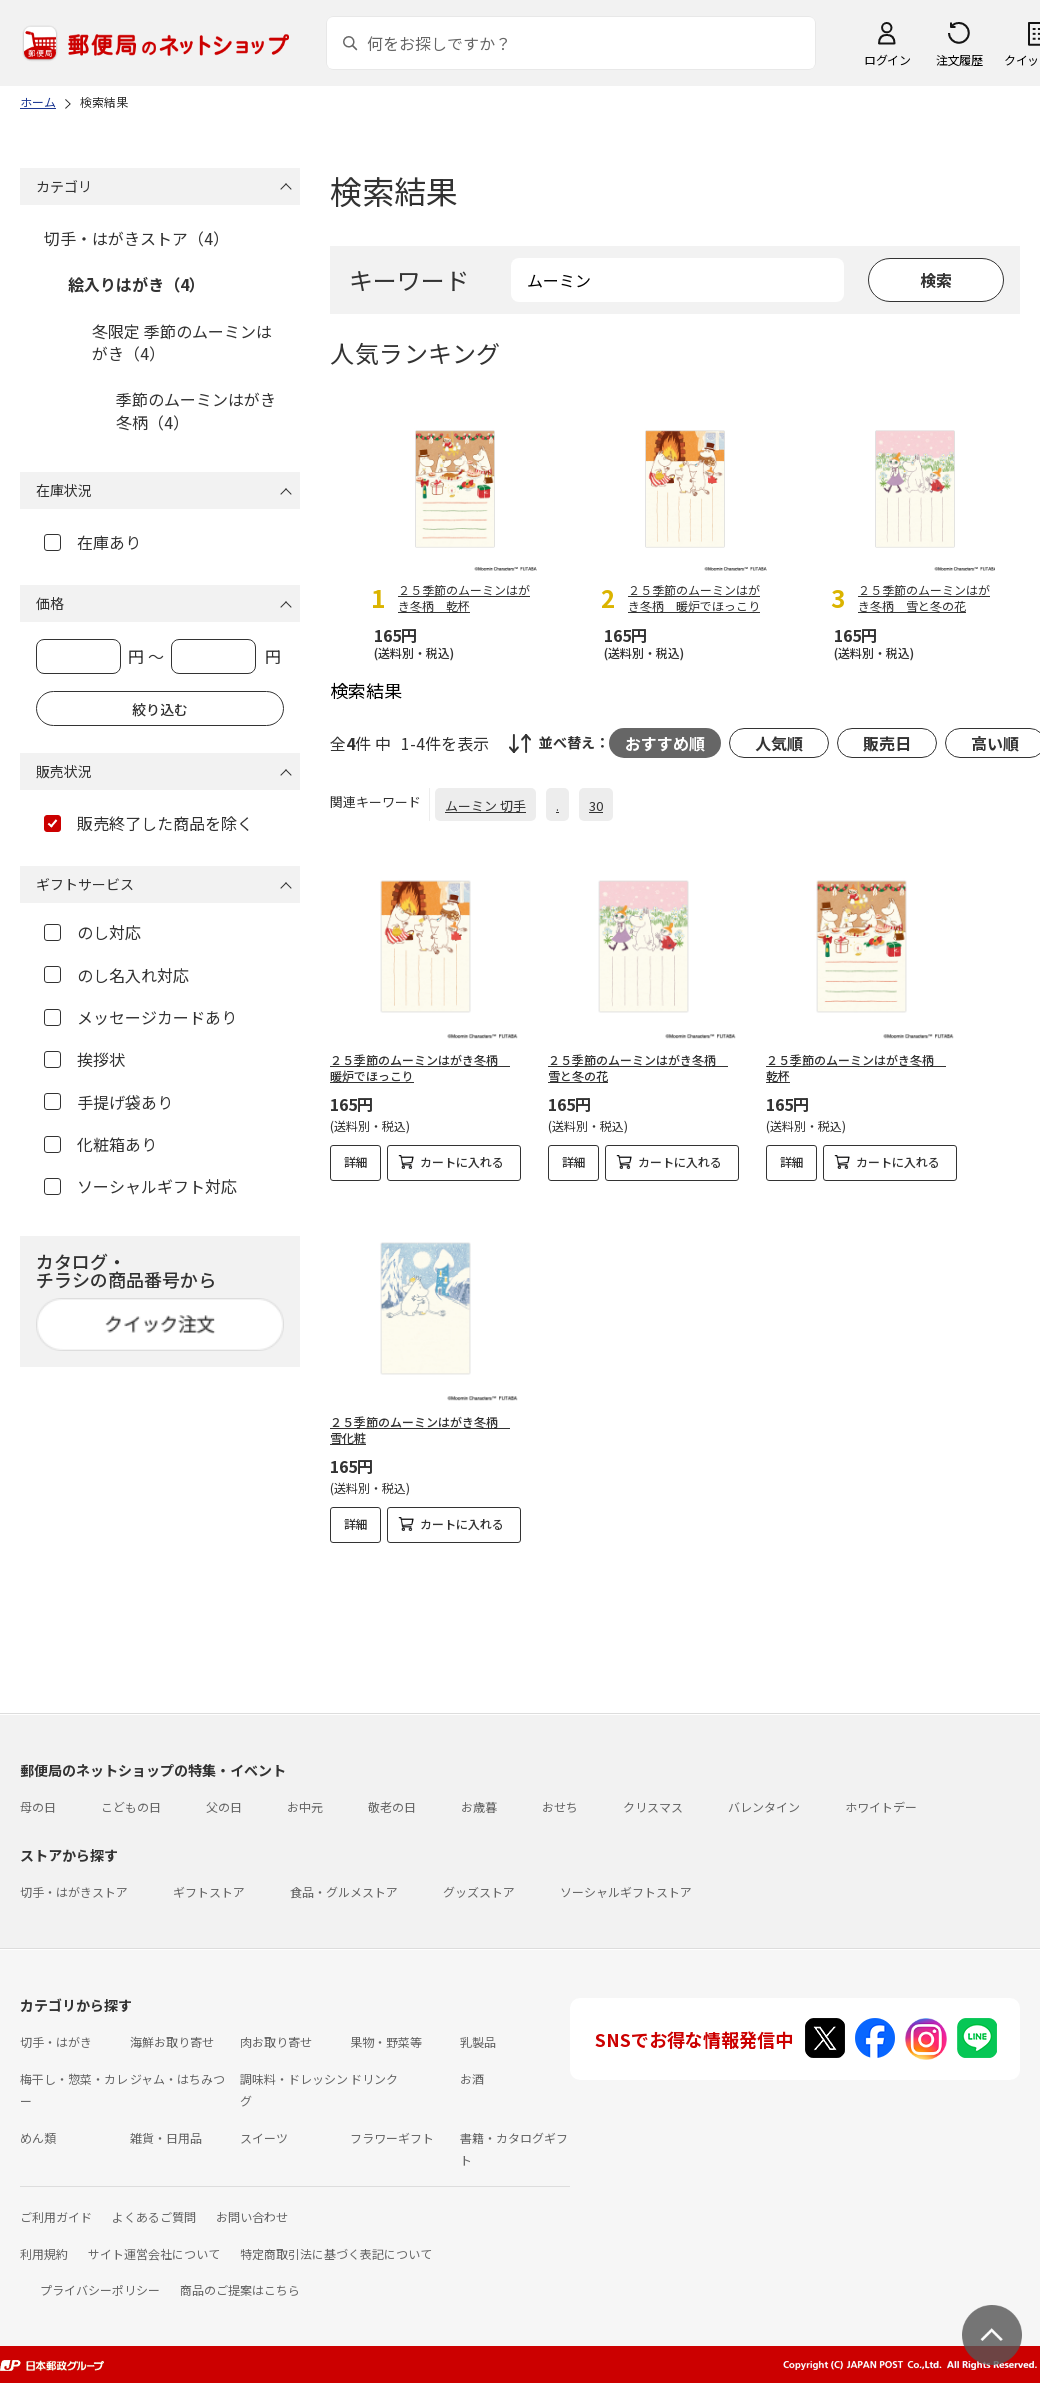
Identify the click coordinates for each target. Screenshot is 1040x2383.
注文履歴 (959, 59)
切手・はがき (56, 2041)
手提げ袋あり (108, 1102)
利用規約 (44, 2253)
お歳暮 (479, 1806)
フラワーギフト (392, 2137)
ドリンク (374, 2078)
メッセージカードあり (140, 1017)
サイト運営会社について (154, 2253)
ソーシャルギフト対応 (140, 1186)
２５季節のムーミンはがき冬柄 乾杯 (856, 1068)
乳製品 (478, 2041)
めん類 (38, 2137)
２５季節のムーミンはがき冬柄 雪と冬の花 (638, 1068)
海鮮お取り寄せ (172, 2041)
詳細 (356, 1161)
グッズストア (479, 1891)
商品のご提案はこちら (240, 2289)
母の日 (38, 1806)
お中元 (305, 1806)
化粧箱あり (100, 1144)
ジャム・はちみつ (177, 2078)
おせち (560, 1806)
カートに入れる (462, 1161)
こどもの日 (131, 1806)
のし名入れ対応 (116, 975)
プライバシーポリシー (100, 2289)
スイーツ (264, 2137)
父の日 (224, 1806)
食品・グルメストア (344, 1891)
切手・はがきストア (74, 1891)
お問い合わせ (252, 2216)
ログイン (887, 59)
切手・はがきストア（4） (136, 238)
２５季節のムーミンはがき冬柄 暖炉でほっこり (420, 1068)
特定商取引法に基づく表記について (336, 2253)
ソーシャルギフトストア (626, 1891)
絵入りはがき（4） (136, 284)
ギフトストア (209, 1891)
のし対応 (92, 932)
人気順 (779, 743)
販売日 (887, 743)
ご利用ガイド (56, 2216)
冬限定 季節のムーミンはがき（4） (182, 342)
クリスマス (653, 1806)
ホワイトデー (881, 1806)
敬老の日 (392, 1806)
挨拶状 (84, 1059)
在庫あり (92, 542)
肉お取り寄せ (276, 2041)
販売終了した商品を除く (148, 823)
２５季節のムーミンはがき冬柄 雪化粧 (420, 1430)
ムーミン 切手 (485, 805)
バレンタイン (764, 1806)
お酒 (472, 2078)
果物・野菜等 (386, 2041)
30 (596, 805)
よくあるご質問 (154, 2216)
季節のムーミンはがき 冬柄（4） (196, 410)
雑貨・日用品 (166, 2137)
